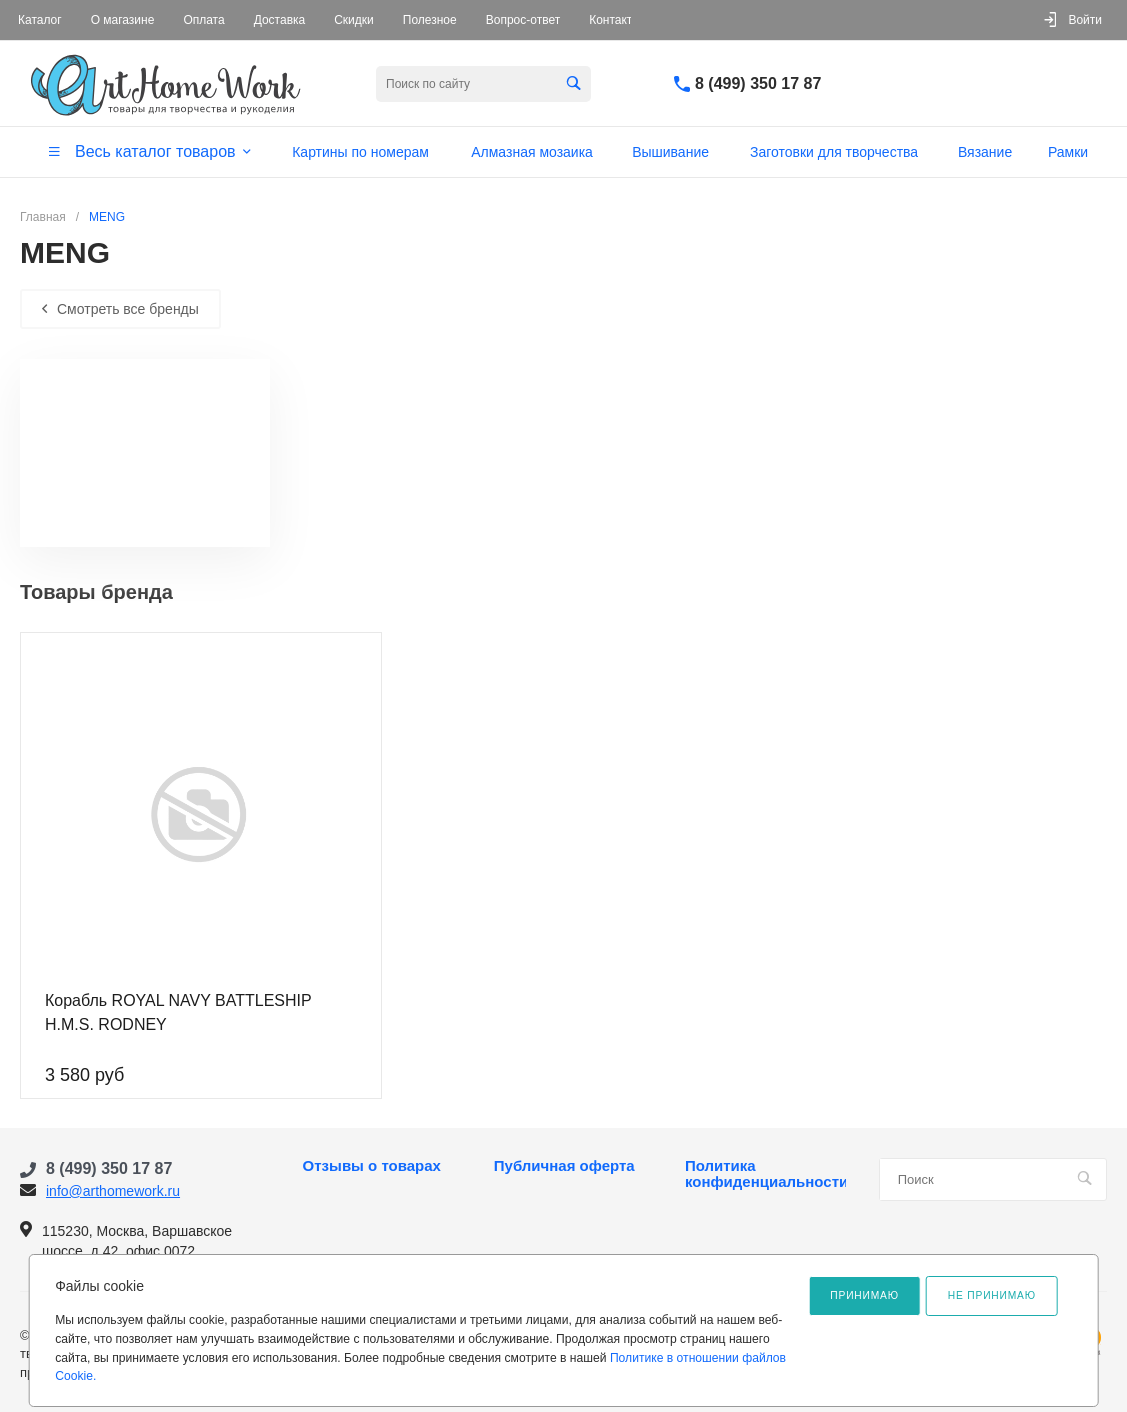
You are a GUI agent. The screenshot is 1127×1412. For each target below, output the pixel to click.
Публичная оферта (564, 1166)
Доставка (280, 20)
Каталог (40, 20)
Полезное (430, 20)
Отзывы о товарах (372, 1166)
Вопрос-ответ (523, 20)
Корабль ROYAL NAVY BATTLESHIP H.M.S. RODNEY (178, 1012)
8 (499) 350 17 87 (758, 83)
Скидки (354, 20)
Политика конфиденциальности (765, 1174)
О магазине (123, 20)
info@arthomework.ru (113, 1191)
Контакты (615, 20)
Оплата (203, 20)
